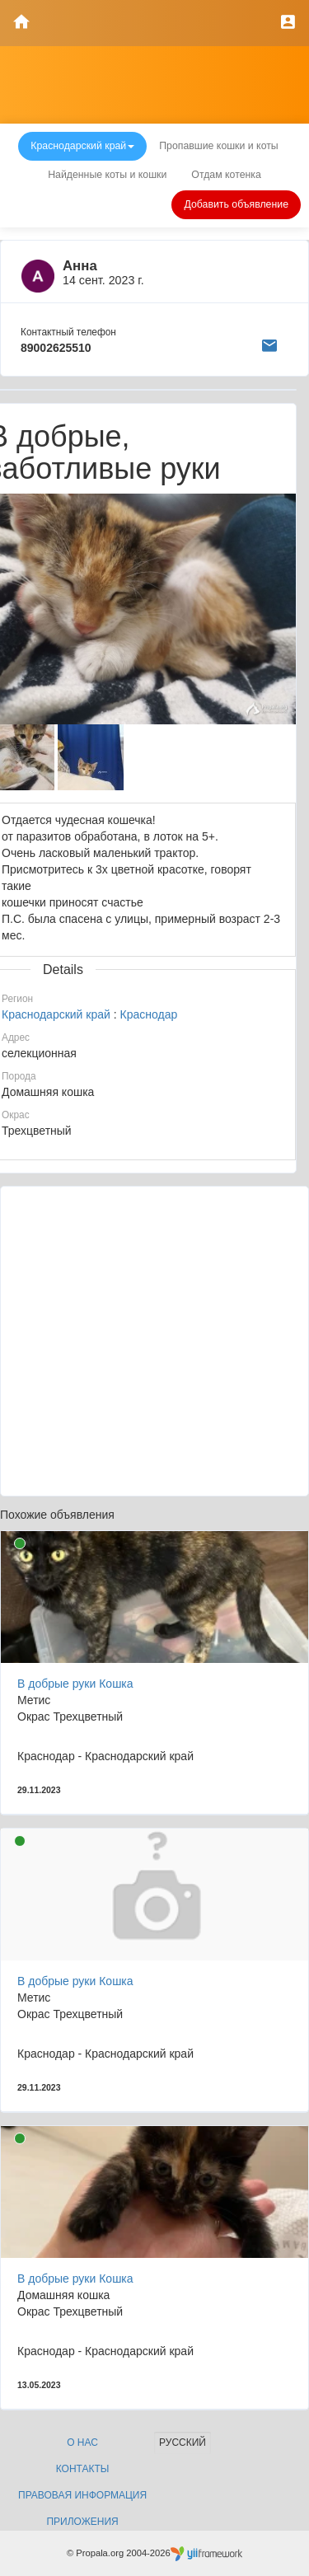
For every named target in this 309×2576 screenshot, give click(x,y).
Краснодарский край (56, 1014)
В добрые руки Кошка (75, 1683)
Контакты (83, 2469)
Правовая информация (82, 2495)
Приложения (82, 2521)
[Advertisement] (154, 1341)
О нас (82, 2442)
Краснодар (149, 1014)
